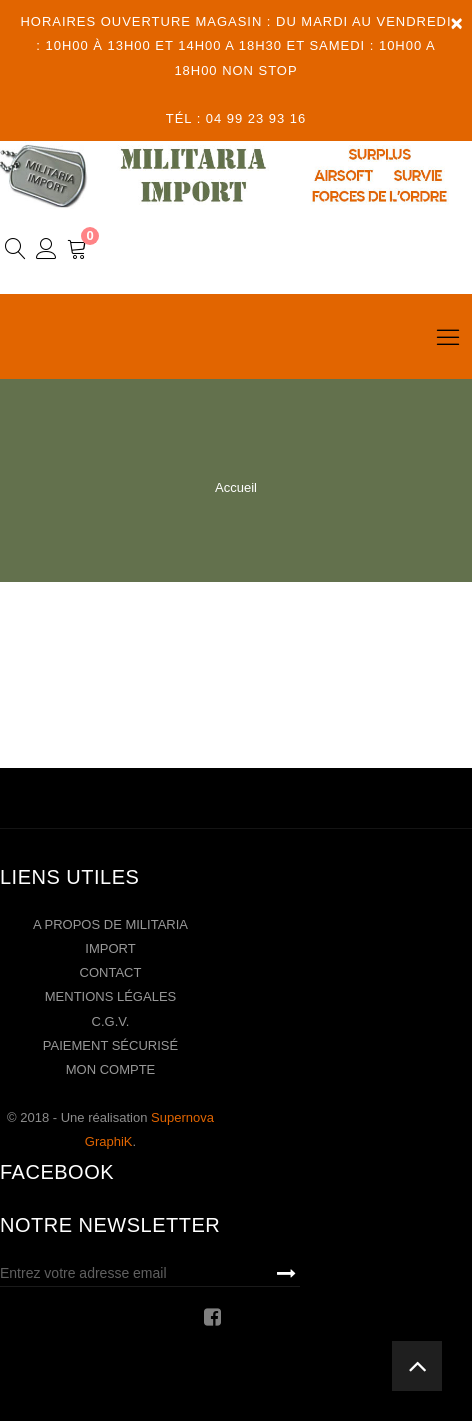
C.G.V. (111, 1021)
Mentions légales (110, 996)
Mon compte (111, 1069)
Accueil (236, 487)
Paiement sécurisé (110, 1045)
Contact (111, 972)
